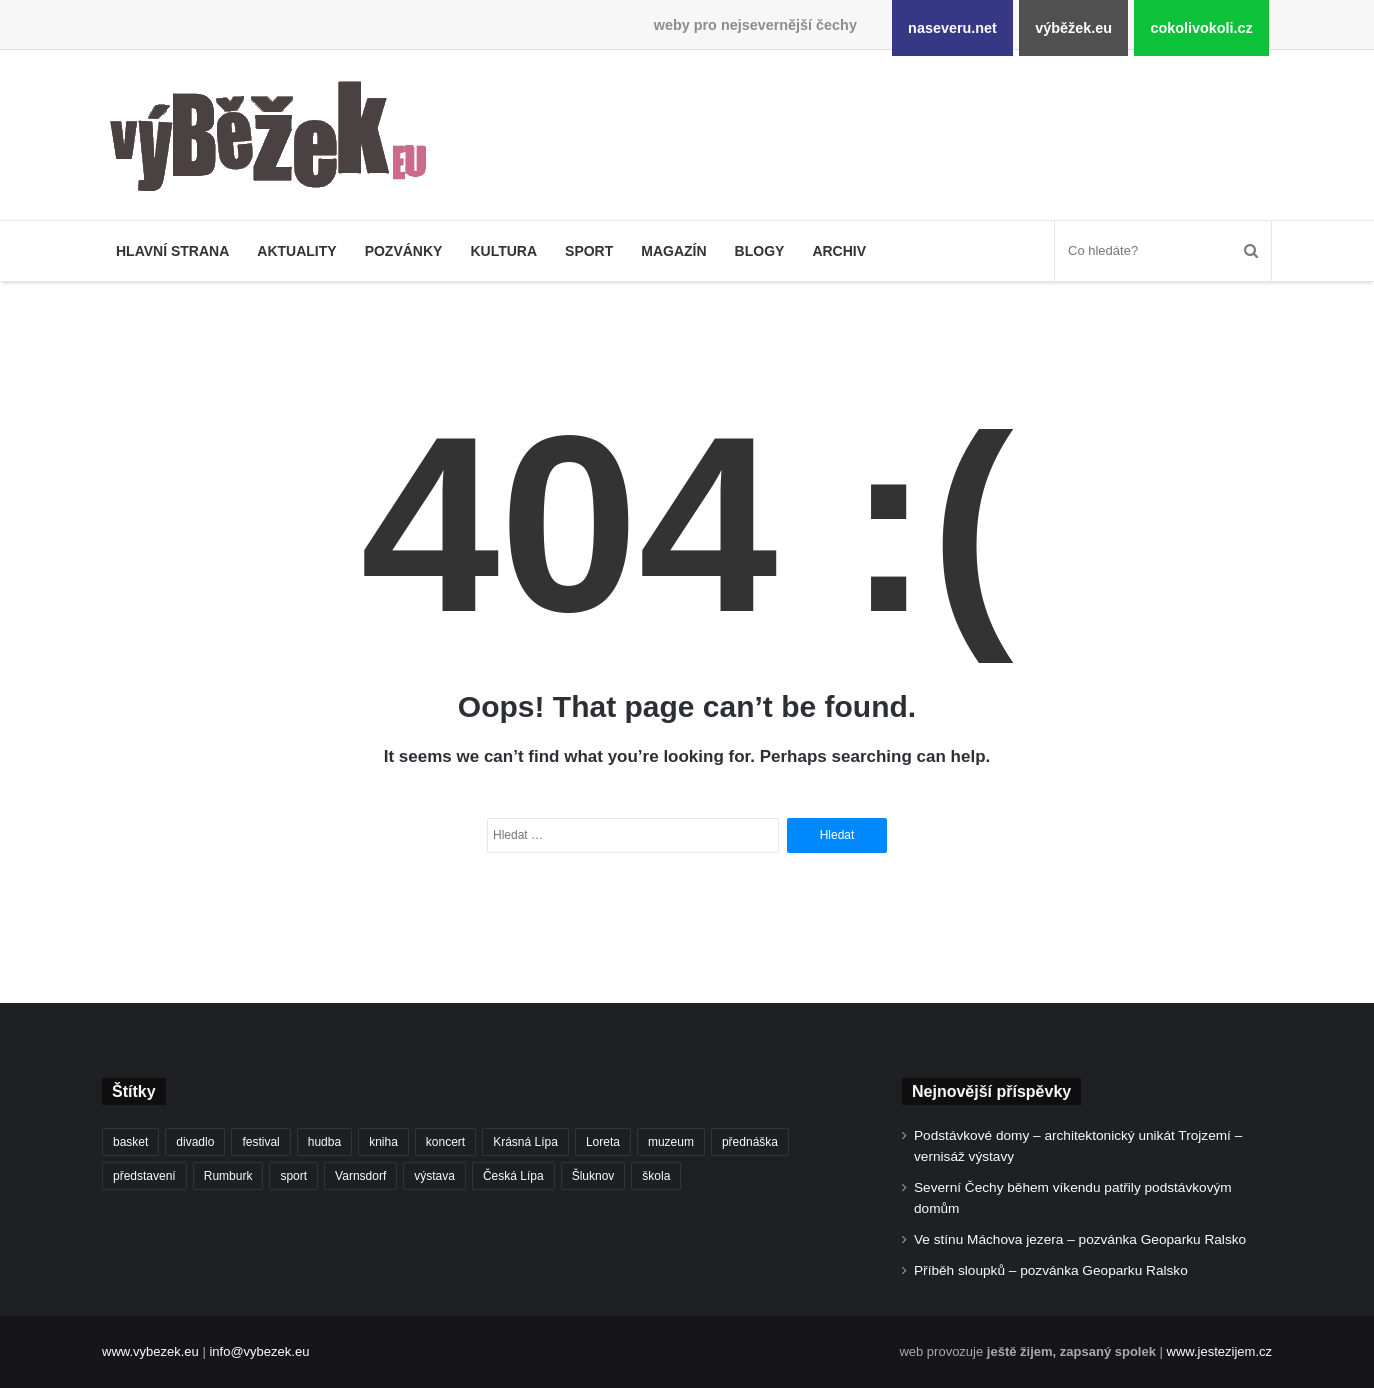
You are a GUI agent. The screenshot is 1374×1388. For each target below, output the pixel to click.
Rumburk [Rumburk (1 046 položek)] (228, 1176)
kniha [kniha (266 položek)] (383, 1142)
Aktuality (296, 251)
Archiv (839, 251)
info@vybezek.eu (259, 1351)
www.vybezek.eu (150, 1351)
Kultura (503, 251)
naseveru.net (952, 28)
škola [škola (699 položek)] (656, 1176)
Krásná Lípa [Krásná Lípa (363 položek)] (525, 1142)
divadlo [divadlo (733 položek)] (195, 1142)
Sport (589, 251)
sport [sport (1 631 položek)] (293, 1176)
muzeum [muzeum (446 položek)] (671, 1142)
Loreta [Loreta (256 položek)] (603, 1142)
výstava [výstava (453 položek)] (434, 1176)
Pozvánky (404, 251)
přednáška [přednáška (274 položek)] (750, 1142)
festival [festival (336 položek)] (260, 1142)
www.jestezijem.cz (1219, 1351)
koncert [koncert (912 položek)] (445, 1142)
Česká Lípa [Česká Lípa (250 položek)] (513, 1176)
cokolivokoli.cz (1201, 28)
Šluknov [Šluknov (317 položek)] (593, 1176)
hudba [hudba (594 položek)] (324, 1142)
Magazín (673, 251)
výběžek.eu (1073, 28)
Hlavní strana (172, 251)
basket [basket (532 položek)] (130, 1142)
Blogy (760, 251)
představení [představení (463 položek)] (144, 1176)
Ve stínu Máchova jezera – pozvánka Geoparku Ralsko (1080, 1239)
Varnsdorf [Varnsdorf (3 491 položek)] (360, 1176)
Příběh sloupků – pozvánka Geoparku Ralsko (1051, 1270)
